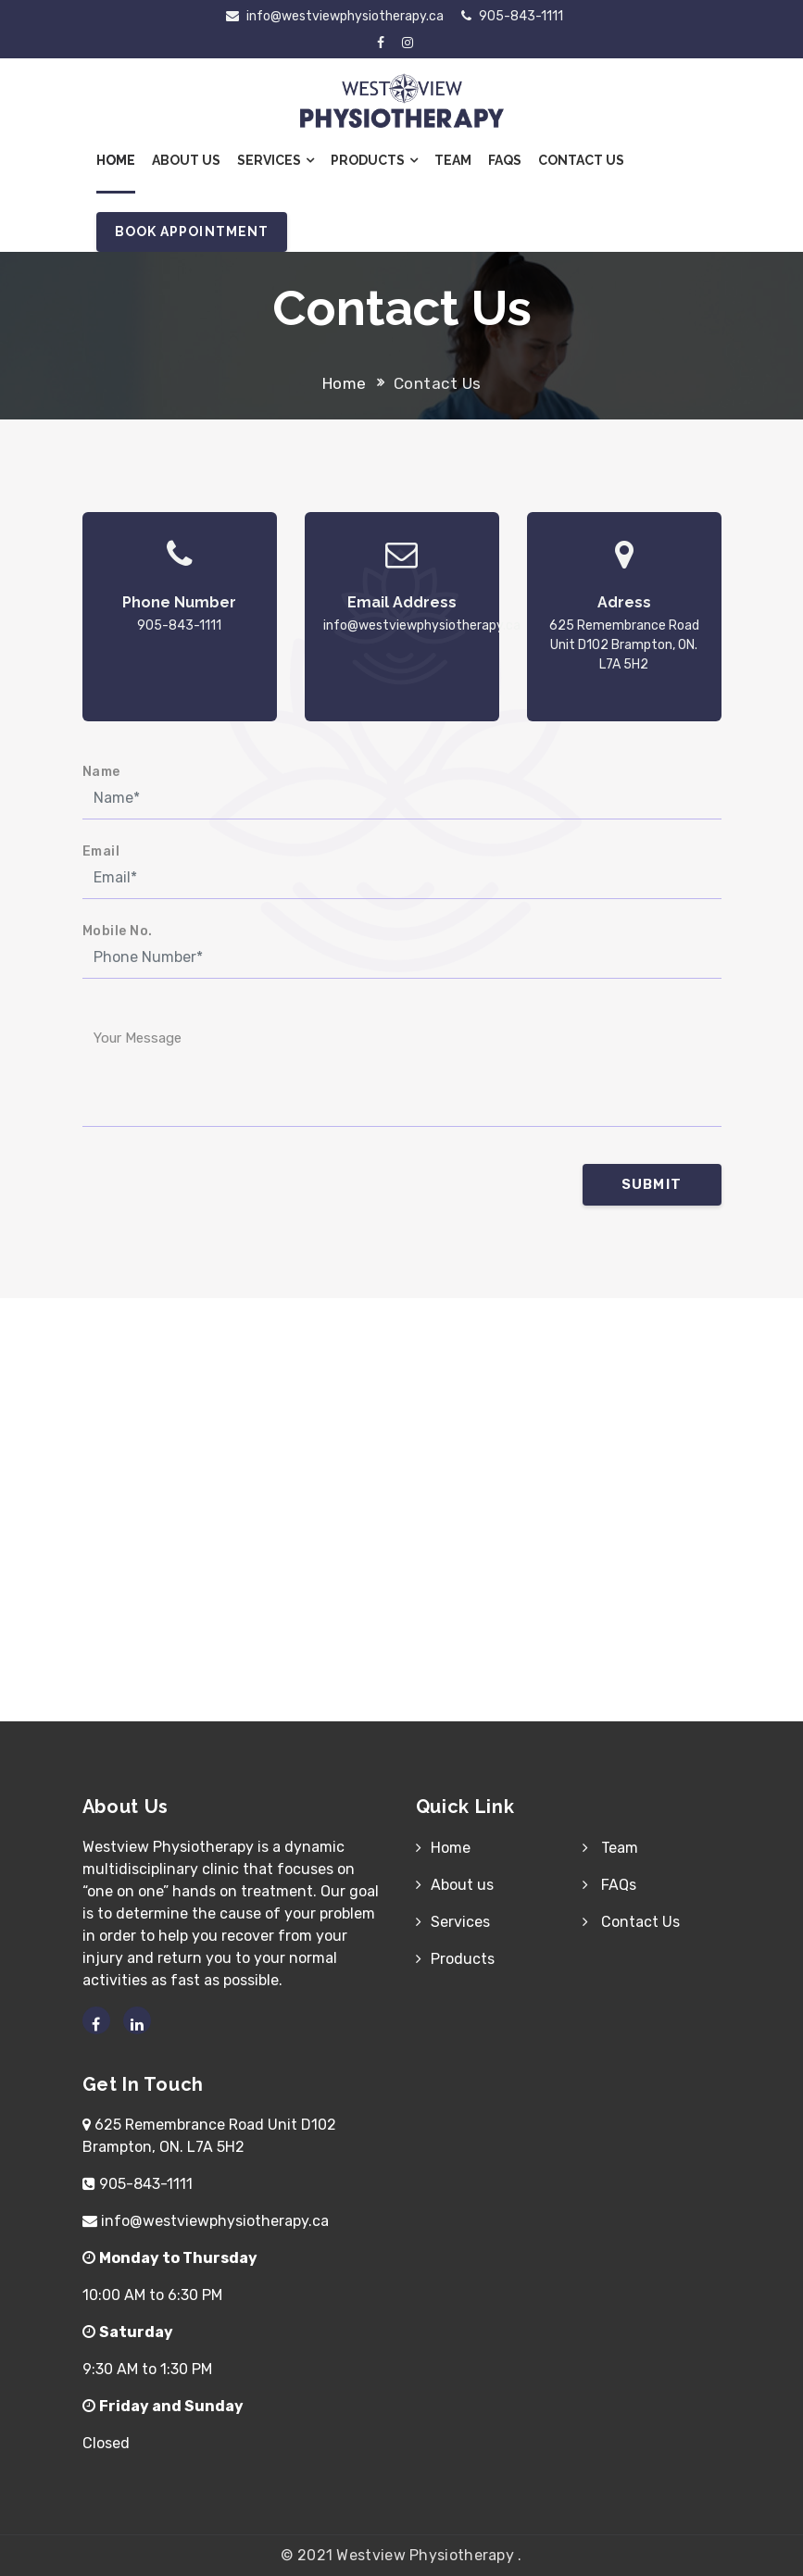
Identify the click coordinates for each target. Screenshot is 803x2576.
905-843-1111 (512, 16)
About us (462, 1885)
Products (374, 160)
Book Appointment (192, 231)
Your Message (138, 1038)
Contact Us (581, 160)
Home (115, 160)
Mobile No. (117, 931)
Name (101, 772)
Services (275, 160)
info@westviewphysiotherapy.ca (335, 16)
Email (101, 851)
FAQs (504, 160)
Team (452, 160)
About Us (186, 160)
